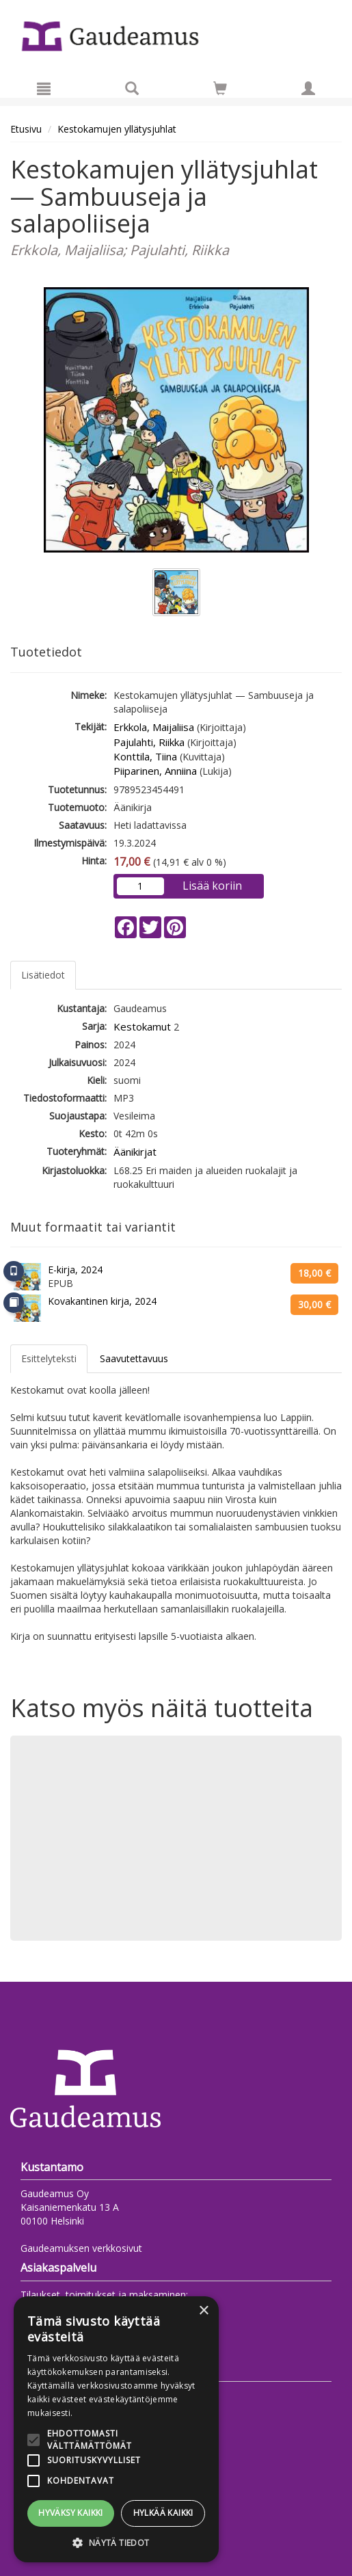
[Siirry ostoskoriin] (220, 88)
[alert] (116, 2429)
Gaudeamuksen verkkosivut (81, 2248)
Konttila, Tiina (145, 756)
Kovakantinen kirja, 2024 (102, 1300)
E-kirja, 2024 (75, 1269)
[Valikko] (44, 88)
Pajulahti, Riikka (149, 742)
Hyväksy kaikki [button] (70, 2513)
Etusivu (26, 128)
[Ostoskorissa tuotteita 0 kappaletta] (220, 90)
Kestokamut (142, 1026)
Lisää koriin (212, 885)
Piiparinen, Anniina (155, 771)
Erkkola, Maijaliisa (153, 727)
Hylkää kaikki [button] (163, 2513)
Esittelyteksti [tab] (49, 1358)
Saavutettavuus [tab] (134, 1358)
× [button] (203, 2311)
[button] (116, 2542)
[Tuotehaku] (132, 88)
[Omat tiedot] (308, 88)
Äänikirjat (135, 1151)
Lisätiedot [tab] (43, 974)
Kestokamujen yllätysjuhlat (116, 128)
